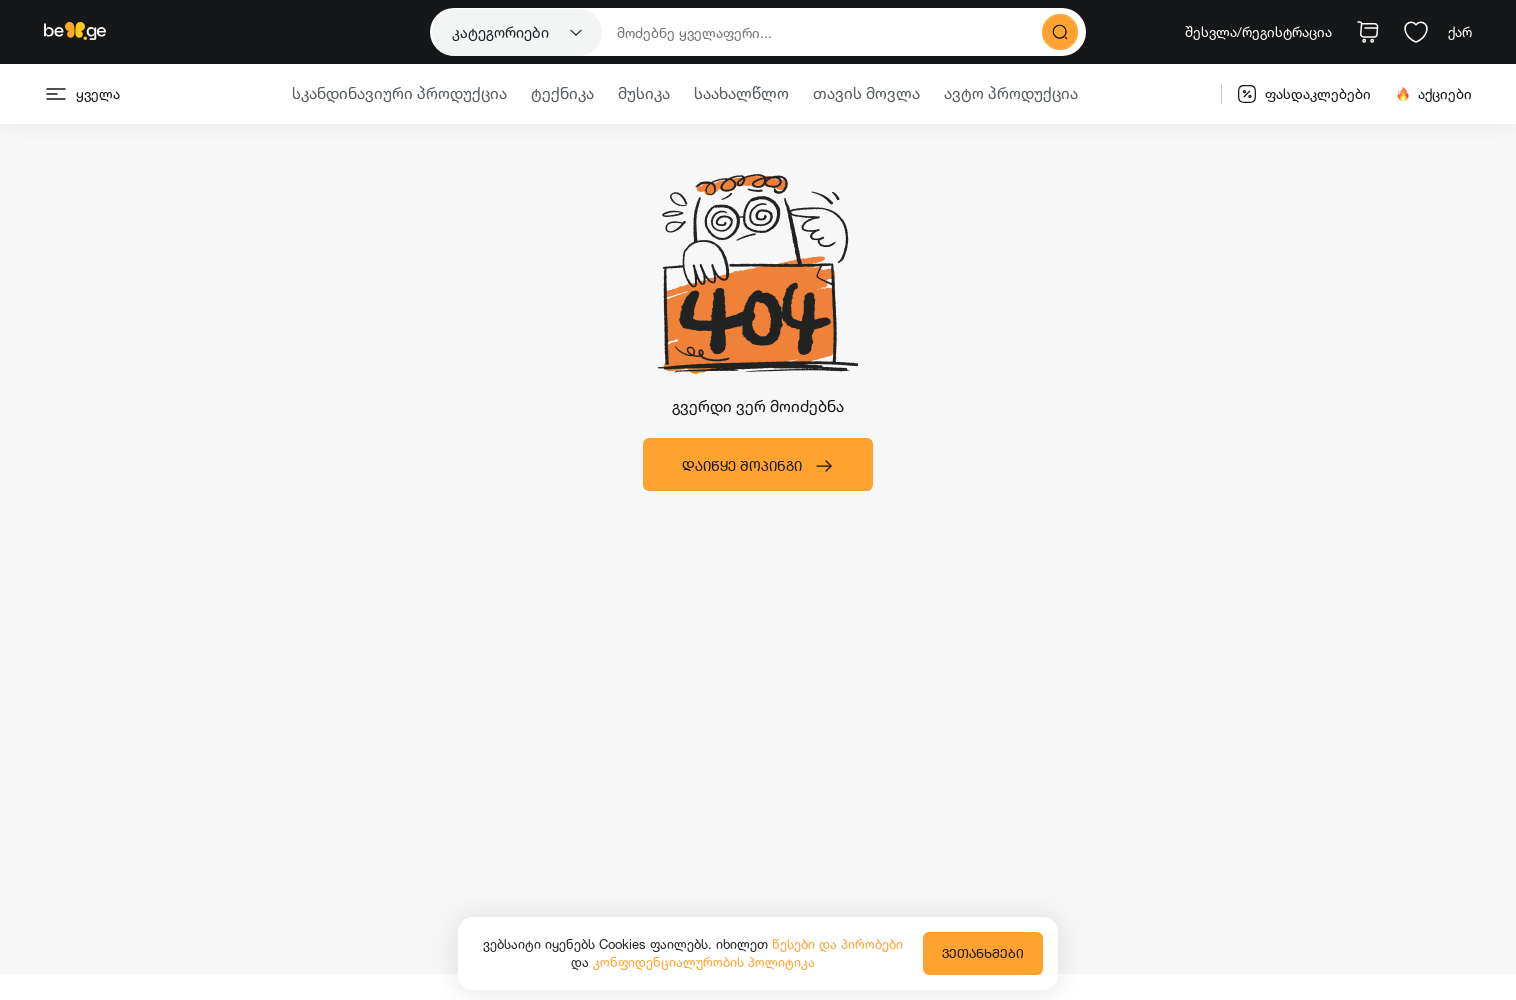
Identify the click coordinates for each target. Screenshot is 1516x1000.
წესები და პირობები (837, 944)
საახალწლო (741, 93)
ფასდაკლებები (1304, 94)
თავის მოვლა (866, 93)
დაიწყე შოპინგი (758, 466)
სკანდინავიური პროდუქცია (399, 93)
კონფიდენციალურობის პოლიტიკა (704, 962)
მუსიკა (644, 93)
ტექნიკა (562, 93)
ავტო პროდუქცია (1011, 93)
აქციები (1433, 94)
